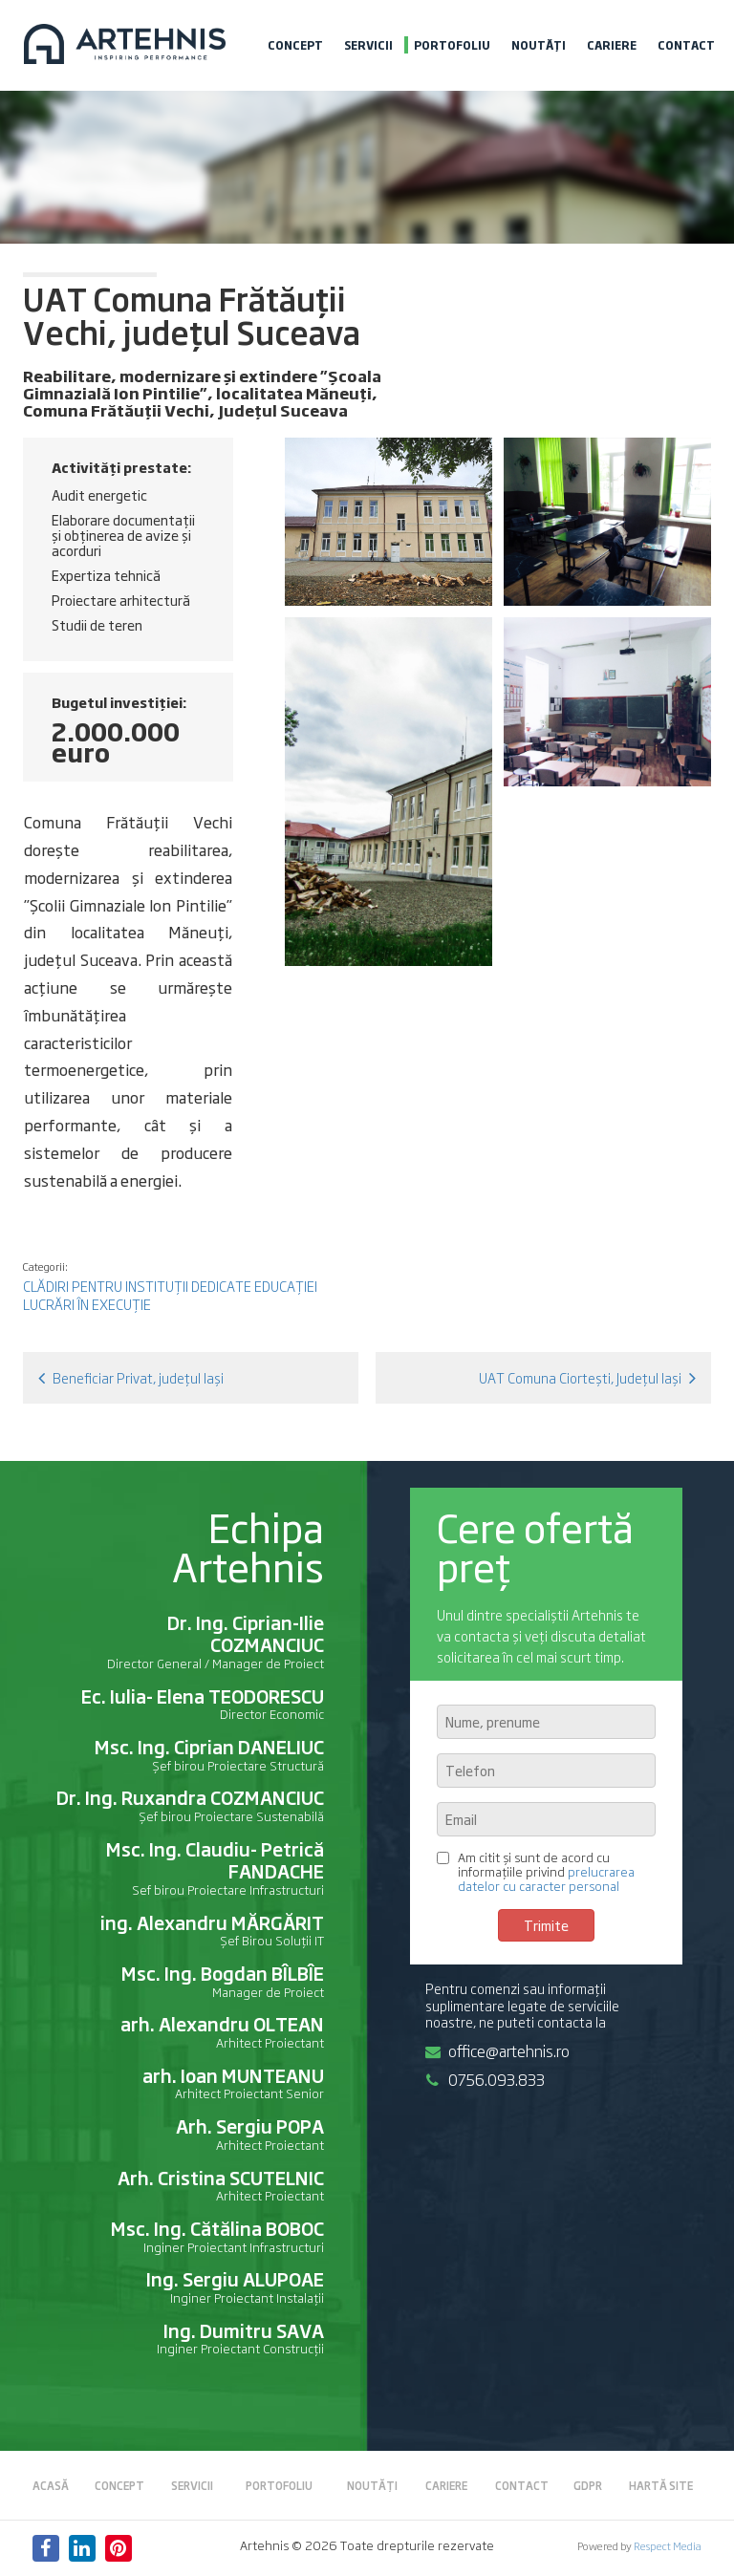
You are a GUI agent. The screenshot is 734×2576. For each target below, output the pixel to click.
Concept (295, 45)
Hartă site (661, 2485)
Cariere (612, 45)
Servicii (368, 45)
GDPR (587, 2485)
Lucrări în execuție (87, 1304)
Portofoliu (452, 45)
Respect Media (668, 2545)
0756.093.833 (485, 2079)
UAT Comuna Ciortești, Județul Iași (587, 1377)
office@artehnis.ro (497, 2050)
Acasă (50, 2485)
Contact (686, 45)
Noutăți (538, 45)
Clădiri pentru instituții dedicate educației (170, 1286)
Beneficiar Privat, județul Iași (131, 1377)
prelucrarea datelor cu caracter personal (546, 1878)
